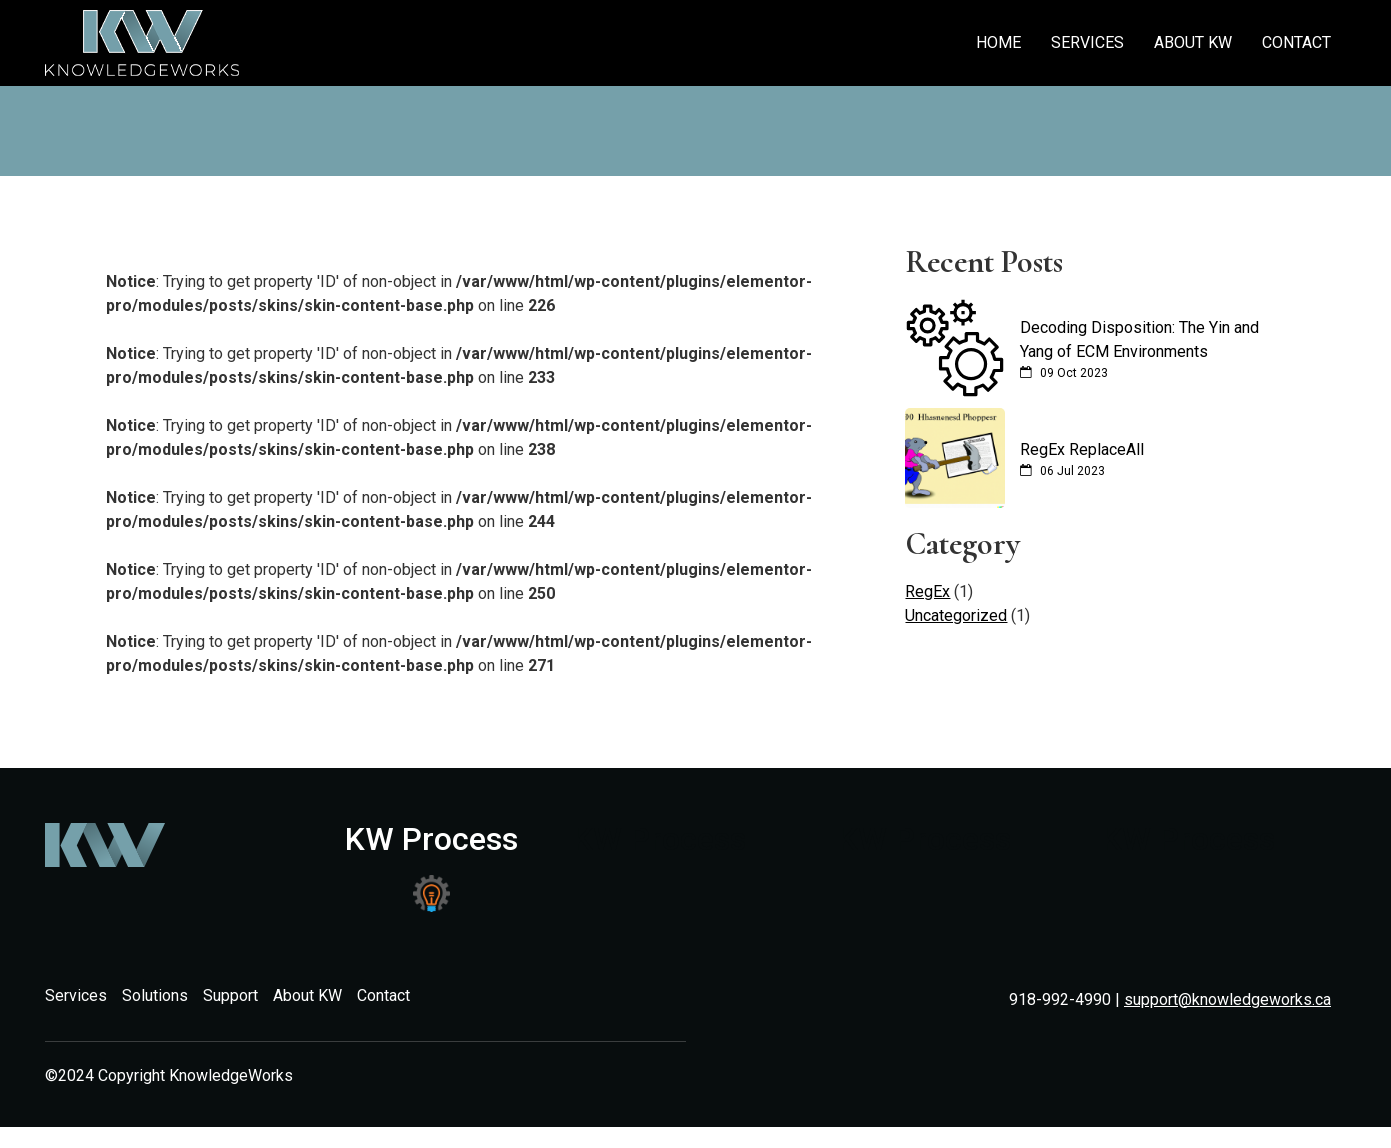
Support (230, 995)
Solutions (155, 995)
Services (1087, 42)
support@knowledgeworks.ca (1227, 999)
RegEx (927, 591)
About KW (1193, 42)
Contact (1296, 42)
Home (998, 42)
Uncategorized (956, 615)
